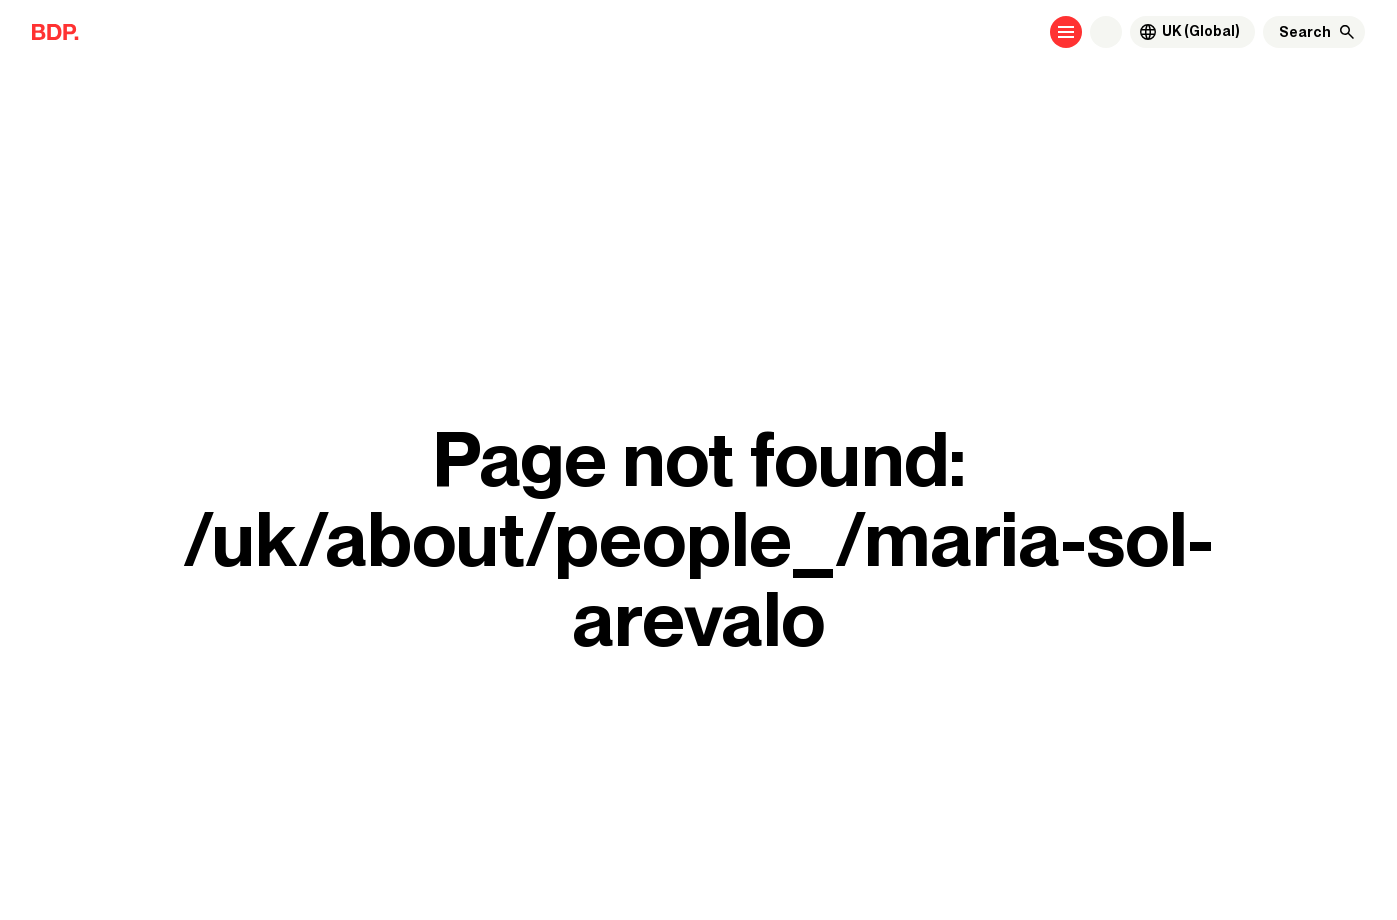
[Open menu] (1066, 32)
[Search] (1305, 32)
